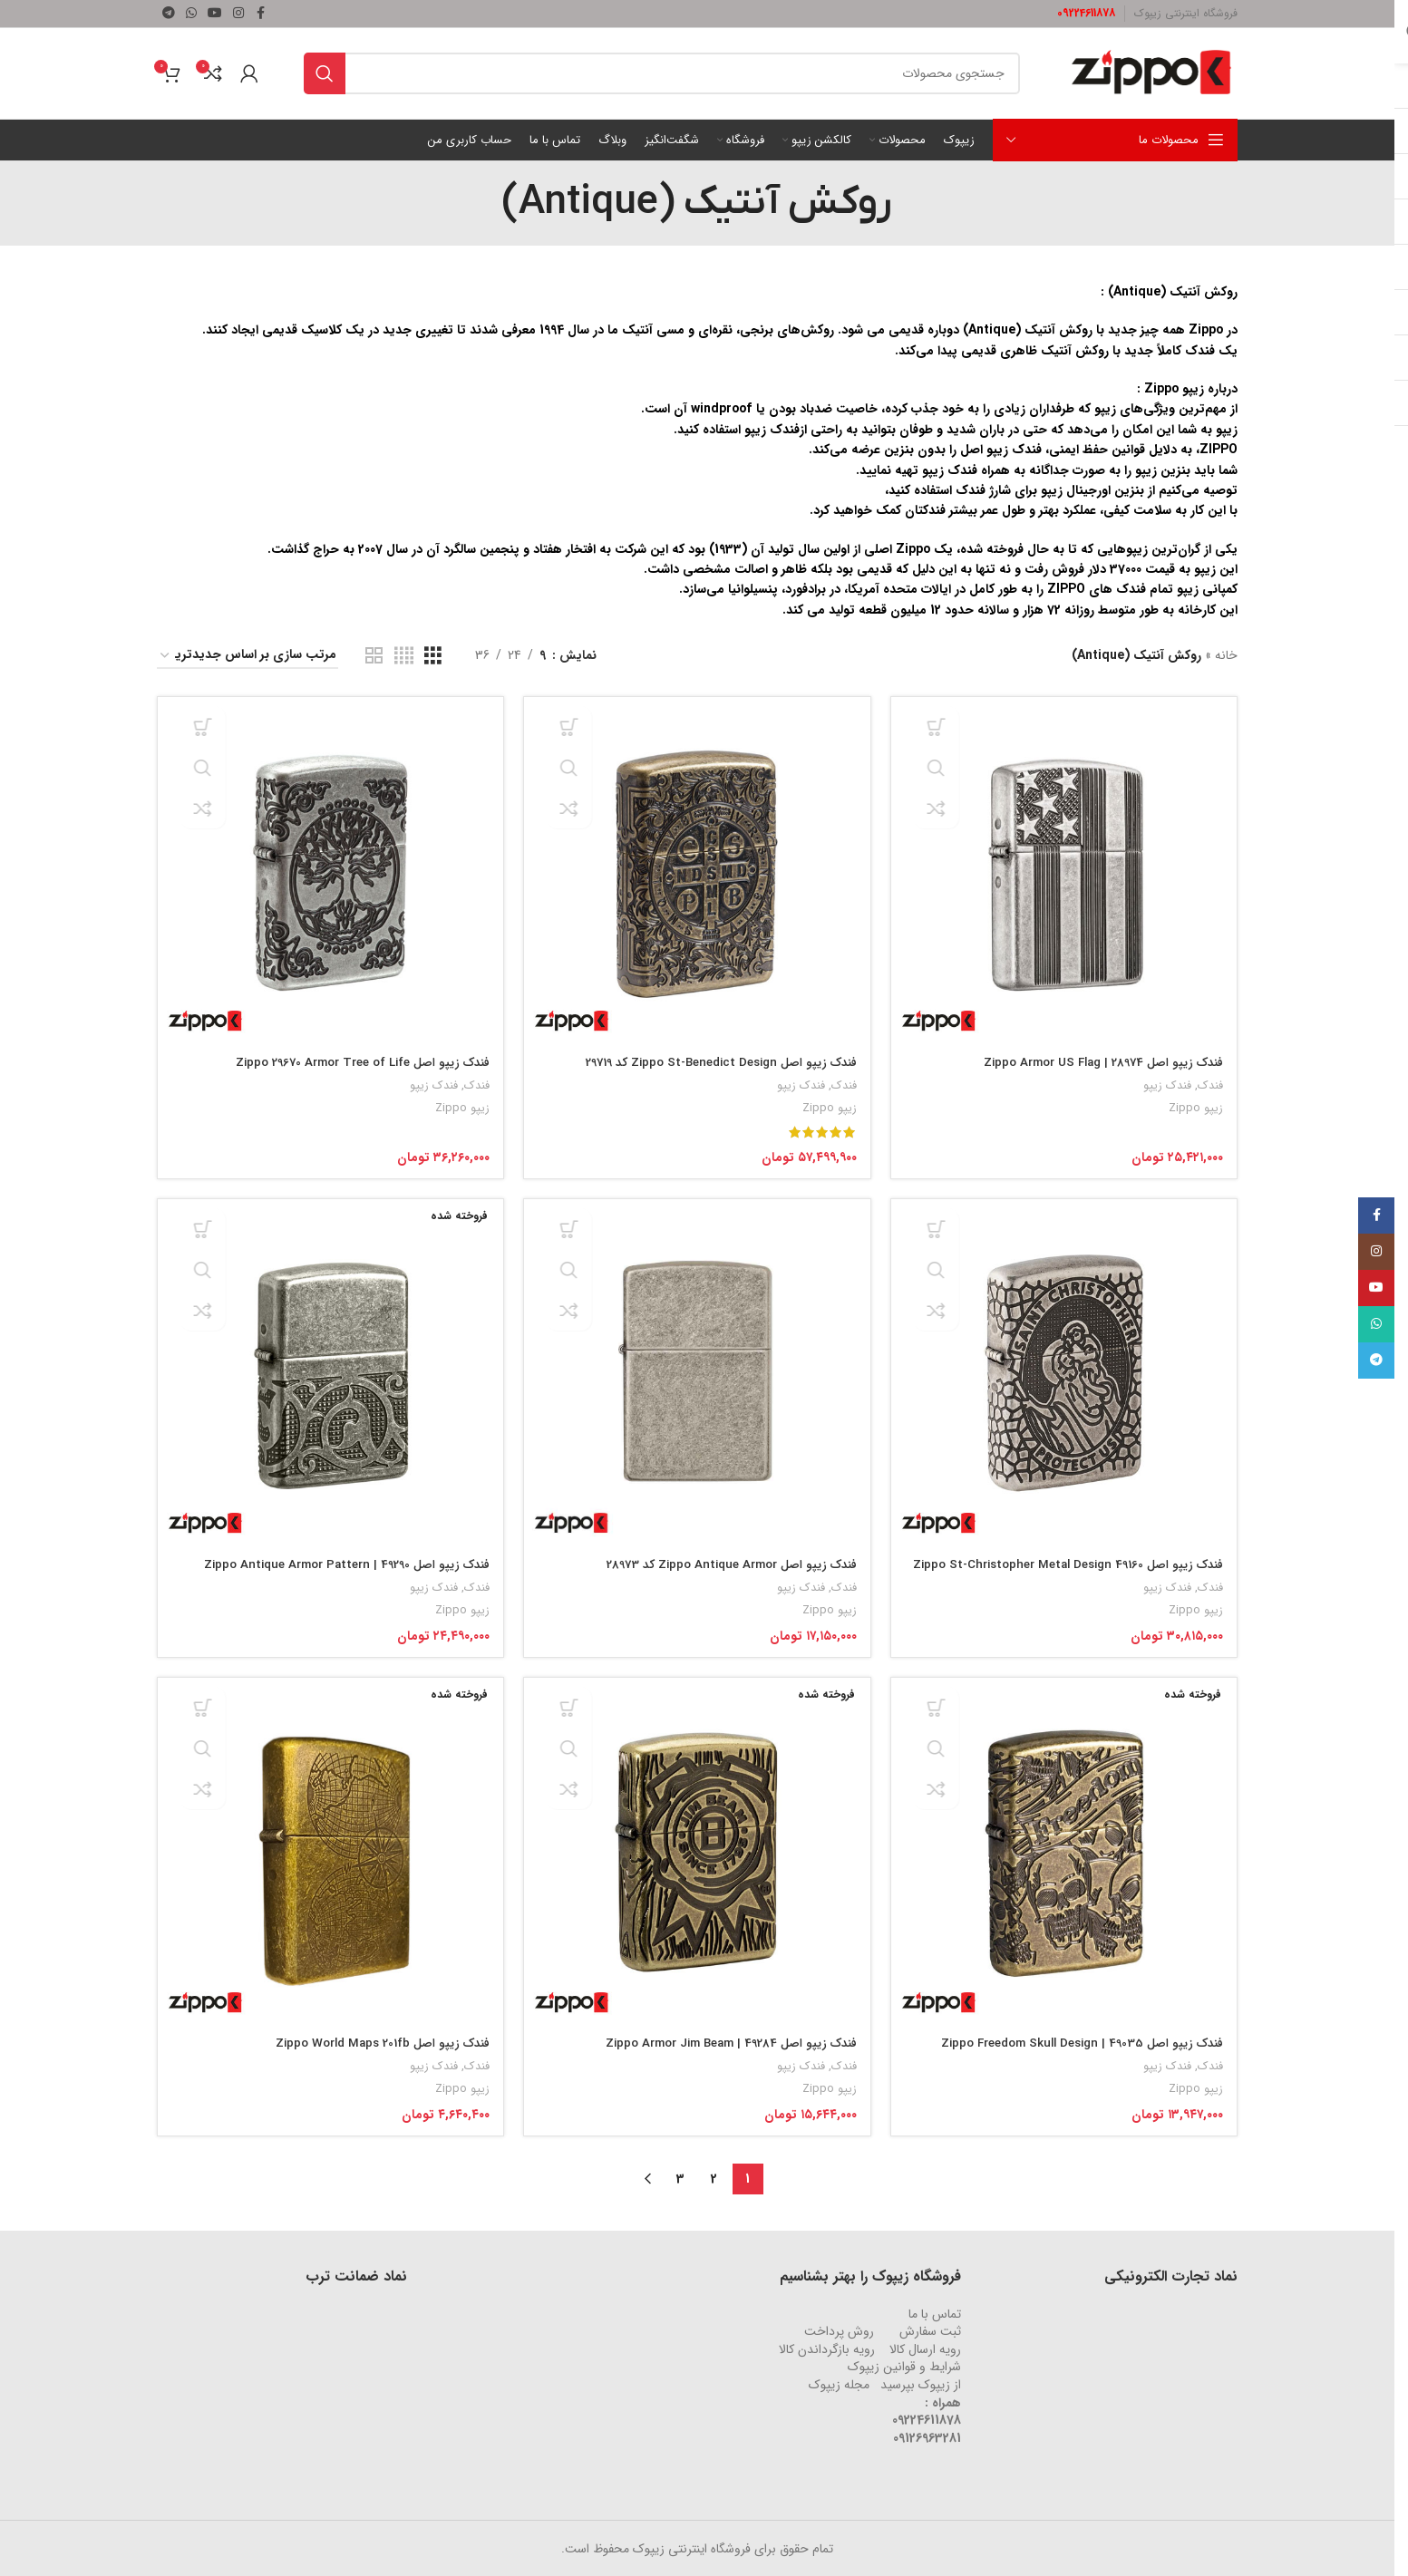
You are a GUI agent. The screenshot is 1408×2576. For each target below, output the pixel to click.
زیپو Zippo (1195, 1102)
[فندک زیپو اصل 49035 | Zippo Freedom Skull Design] (1067, 1853)
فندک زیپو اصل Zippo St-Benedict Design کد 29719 (709, 1057)
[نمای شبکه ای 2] (374, 656)
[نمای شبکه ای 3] (433, 656)
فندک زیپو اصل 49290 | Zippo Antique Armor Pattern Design (332, 1570)
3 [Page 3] (680, 2178)
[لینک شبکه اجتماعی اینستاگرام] (238, 13)
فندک (1210, 1079)
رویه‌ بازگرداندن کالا (827, 2348)
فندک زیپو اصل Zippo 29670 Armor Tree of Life (348, 1057)
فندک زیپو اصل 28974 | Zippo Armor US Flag (1095, 1057)
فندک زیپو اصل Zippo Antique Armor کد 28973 (721, 1561)
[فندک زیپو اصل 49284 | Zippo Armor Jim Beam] (697, 1853)
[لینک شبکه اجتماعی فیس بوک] (260, 13)
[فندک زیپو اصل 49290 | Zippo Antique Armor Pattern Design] (328, 1372)
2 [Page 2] (714, 2178)
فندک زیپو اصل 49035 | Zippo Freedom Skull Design (1073, 2042)
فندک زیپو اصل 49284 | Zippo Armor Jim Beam (720, 2042)
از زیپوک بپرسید (920, 2384)
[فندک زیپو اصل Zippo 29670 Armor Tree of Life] (328, 867)
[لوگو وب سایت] (1151, 72)
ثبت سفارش (930, 2330)
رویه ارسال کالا (925, 2348)
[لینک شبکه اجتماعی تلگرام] (168, 13)
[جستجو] (662, 73)
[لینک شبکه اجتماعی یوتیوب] (215, 13)
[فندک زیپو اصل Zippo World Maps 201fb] (328, 1853)
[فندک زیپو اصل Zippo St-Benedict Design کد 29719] (697, 867)
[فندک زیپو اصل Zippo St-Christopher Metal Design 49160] (1067, 1372)
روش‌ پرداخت (839, 2330)
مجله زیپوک (839, 2384)
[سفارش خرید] (247, 656)
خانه (1226, 655)
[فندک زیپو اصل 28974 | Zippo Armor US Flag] (1067, 867)
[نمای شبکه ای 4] (403, 656)
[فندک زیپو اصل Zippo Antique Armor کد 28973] (697, 1372)
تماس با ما (934, 2313)
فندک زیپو (1166, 1079)
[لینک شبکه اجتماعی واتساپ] (191, 13)
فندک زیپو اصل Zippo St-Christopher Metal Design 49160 (1075, 1570)
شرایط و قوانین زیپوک (904, 2366)
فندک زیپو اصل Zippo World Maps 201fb (371, 2042)
